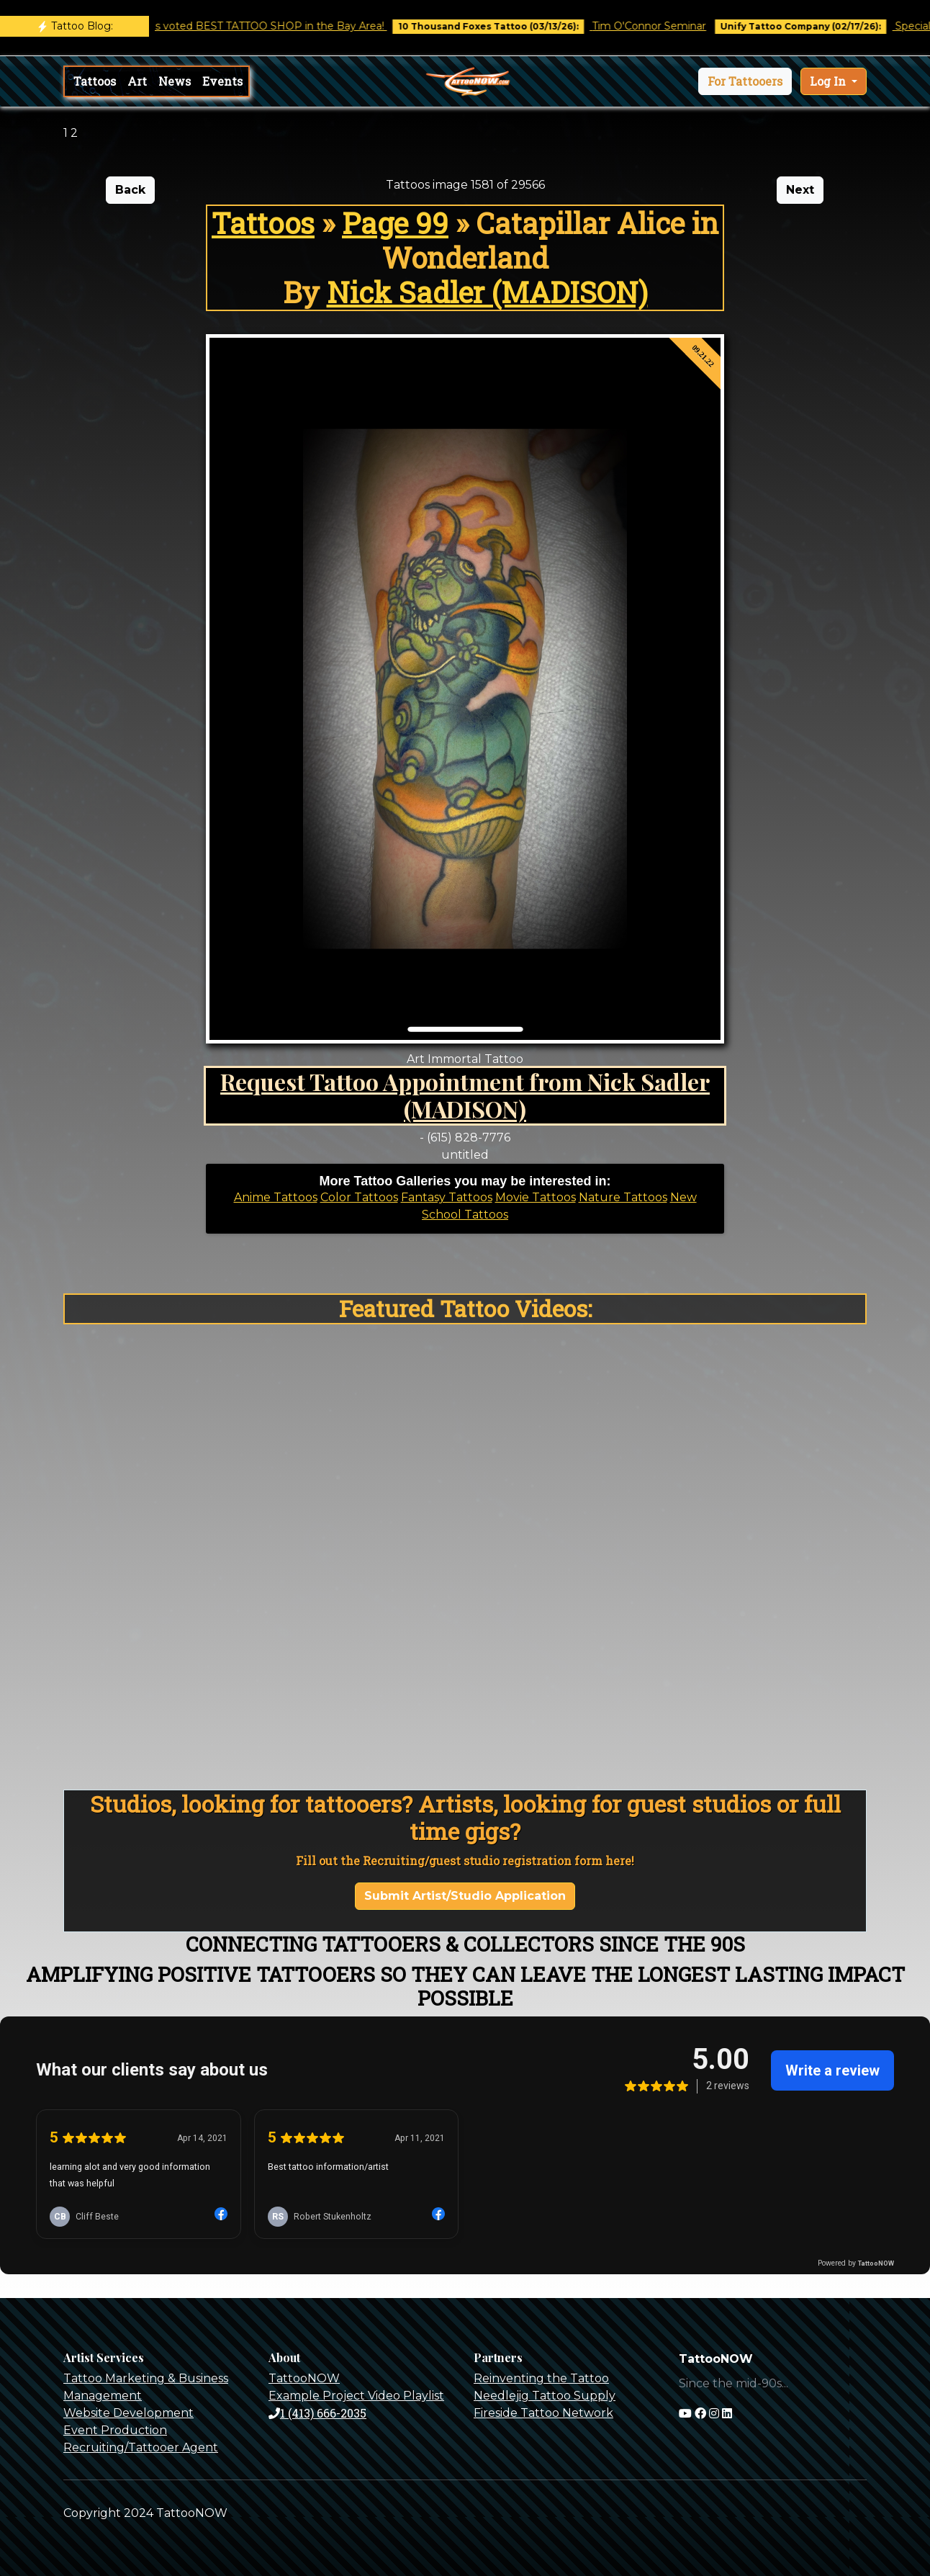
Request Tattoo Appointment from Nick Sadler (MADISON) (465, 1095)
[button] (745, 81)
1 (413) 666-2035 (317, 2412)
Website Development (128, 2413)
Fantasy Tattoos (446, 1197)
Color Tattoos (359, 1197)
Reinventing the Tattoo (541, 2378)
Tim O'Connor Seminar (663, 25)
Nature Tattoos (623, 1197)
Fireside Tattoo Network (543, 2413)
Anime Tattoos (275, 1197)
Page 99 (395, 223)
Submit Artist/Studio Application (465, 1896)
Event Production (115, 2430)
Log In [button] (829, 81)
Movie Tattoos (535, 1197)
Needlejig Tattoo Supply (544, 2395)
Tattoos (94, 81)
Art (137, 81)
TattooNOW (304, 2378)
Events (222, 81)
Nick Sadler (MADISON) (487, 292)
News (174, 81)
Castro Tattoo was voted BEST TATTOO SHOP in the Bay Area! (242, 25)
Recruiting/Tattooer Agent (140, 2447)
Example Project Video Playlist (356, 2395)
